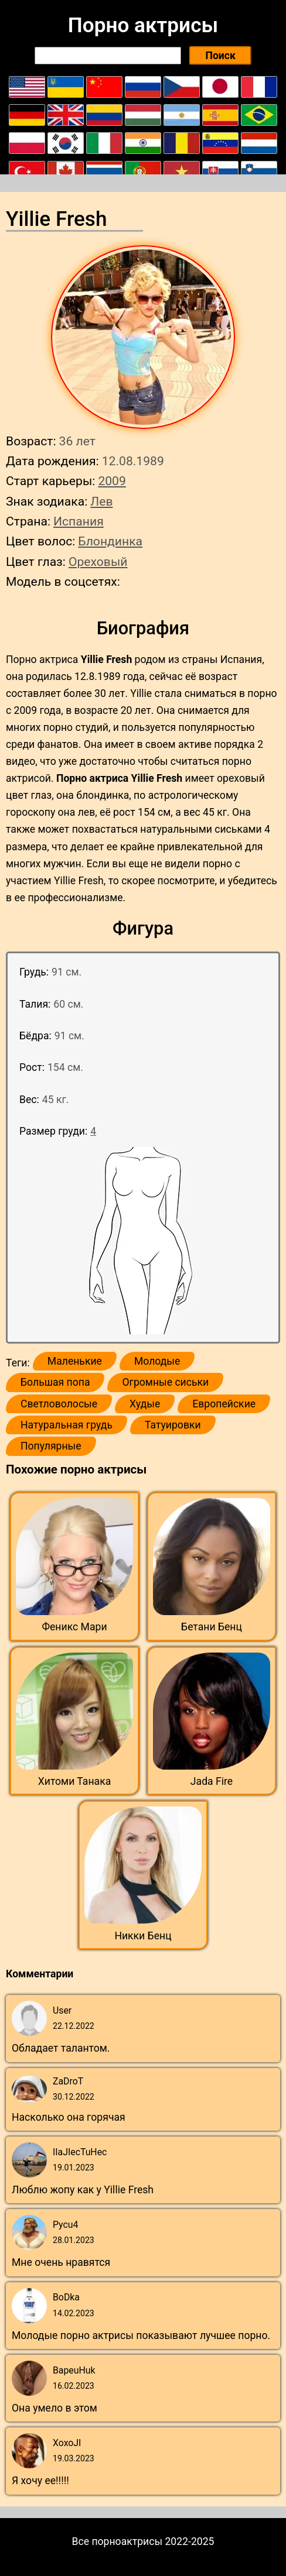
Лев (101, 501)
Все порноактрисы (117, 2541)
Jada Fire (211, 1781)
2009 (111, 480)
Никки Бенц (142, 1936)
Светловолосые (59, 1404)
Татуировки (173, 1425)
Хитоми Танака (74, 1781)
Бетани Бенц (211, 1627)
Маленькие (74, 1361)
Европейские (224, 1404)
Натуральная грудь (67, 1425)
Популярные (51, 1446)
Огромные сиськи (165, 1382)
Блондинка (110, 541)
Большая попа (55, 1382)
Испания (78, 521)
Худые (145, 1404)
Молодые (157, 1361)
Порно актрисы (143, 25)
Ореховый (98, 561)
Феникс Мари (74, 1627)
